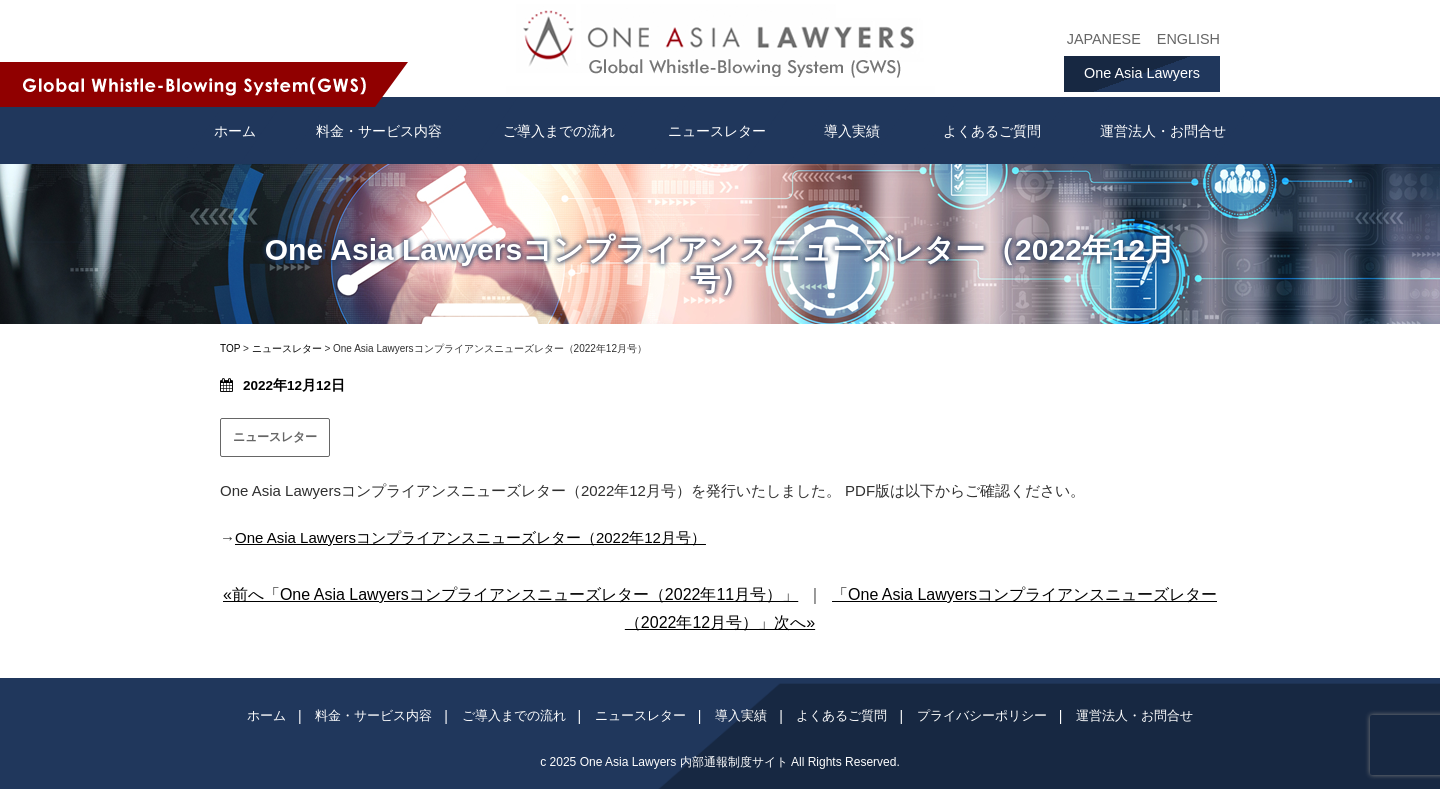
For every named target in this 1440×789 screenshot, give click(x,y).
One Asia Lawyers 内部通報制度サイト (684, 762)
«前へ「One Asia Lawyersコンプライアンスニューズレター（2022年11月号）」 (510, 594)
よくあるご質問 (992, 131)
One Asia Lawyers (1142, 73)
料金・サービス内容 (379, 131)
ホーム (266, 715)
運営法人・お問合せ (1163, 131)
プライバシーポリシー (982, 715)
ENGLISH (1188, 39)
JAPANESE (1104, 39)
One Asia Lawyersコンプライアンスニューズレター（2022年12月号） (470, 537)
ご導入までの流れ (559, 131)
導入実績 (852, 131)
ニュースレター (717, 131)
